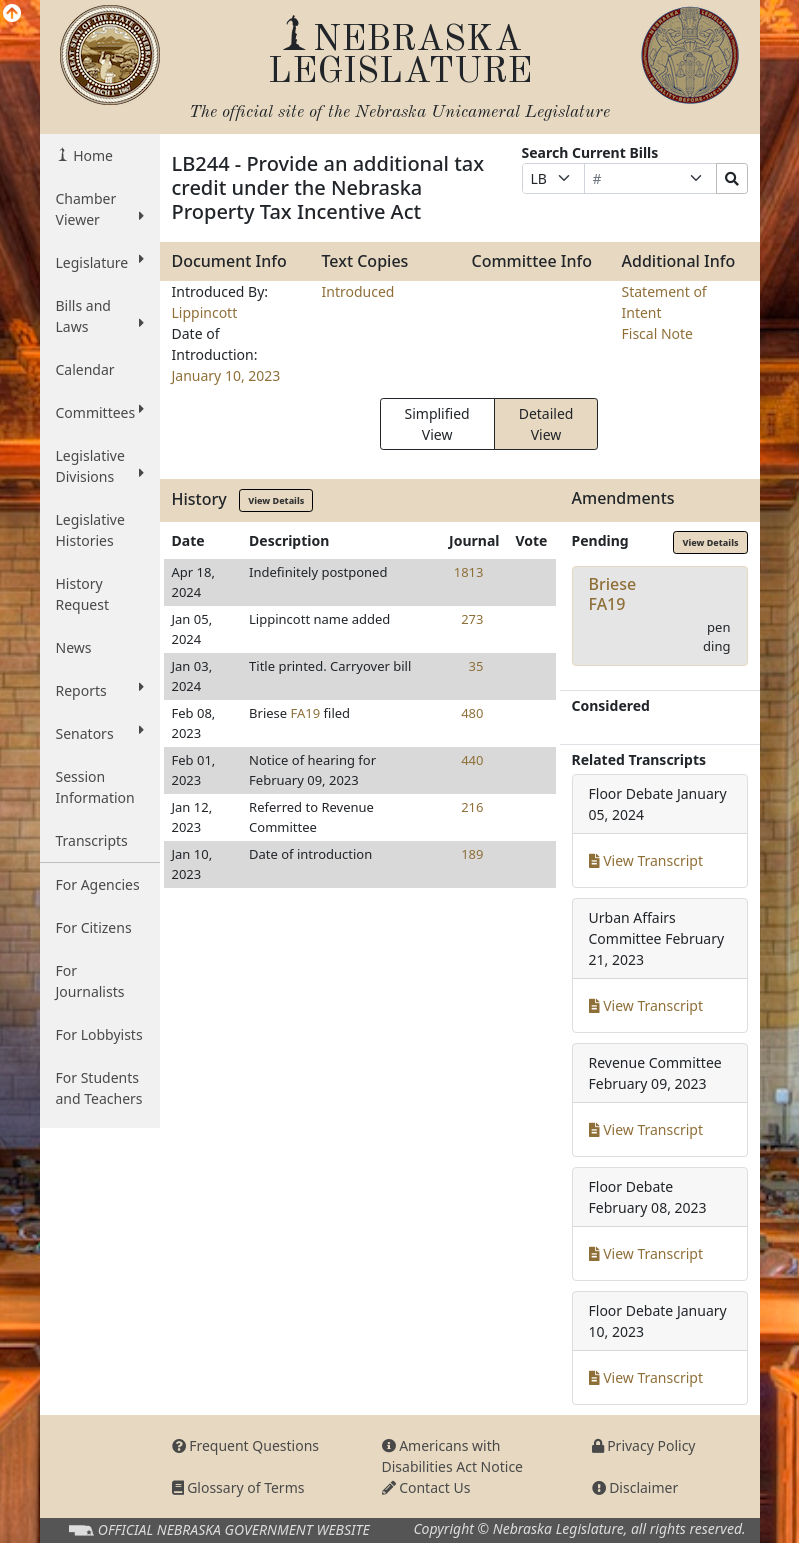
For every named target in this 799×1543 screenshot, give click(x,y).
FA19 (306, 713)
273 (472, 619)
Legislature (100, 262)
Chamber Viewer (100, 209)
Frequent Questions (246, 1445)
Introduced (358, 291)
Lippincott (205, 312)
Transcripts (92, 840)
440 (472, 760)
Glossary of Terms (238, 1487)
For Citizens (94, 927)
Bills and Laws (100, 316)
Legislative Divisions (100, 466)
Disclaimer (635, 1487)
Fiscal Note (657, 333)
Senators (100, 733)
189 (472, 854)
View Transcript (646, 860)
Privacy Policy (644, 1445)
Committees (100, 412)
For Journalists (90, 981)
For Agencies (98, 884)
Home (91, 155)
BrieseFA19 (613, 593)
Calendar (85, 369)
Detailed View (546, 424)
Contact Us (426, 1487)
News (74, 647)
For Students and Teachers (99, 1088)
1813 (469, 572)
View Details (276, 500)
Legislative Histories (90, 530)
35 (476, 666)
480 (472, 713)
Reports (100, 690)
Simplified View (437, 424)
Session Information (95, 787)
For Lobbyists (99, 1034)
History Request (83, 594)
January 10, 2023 (226, 375)
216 (472, 807)
